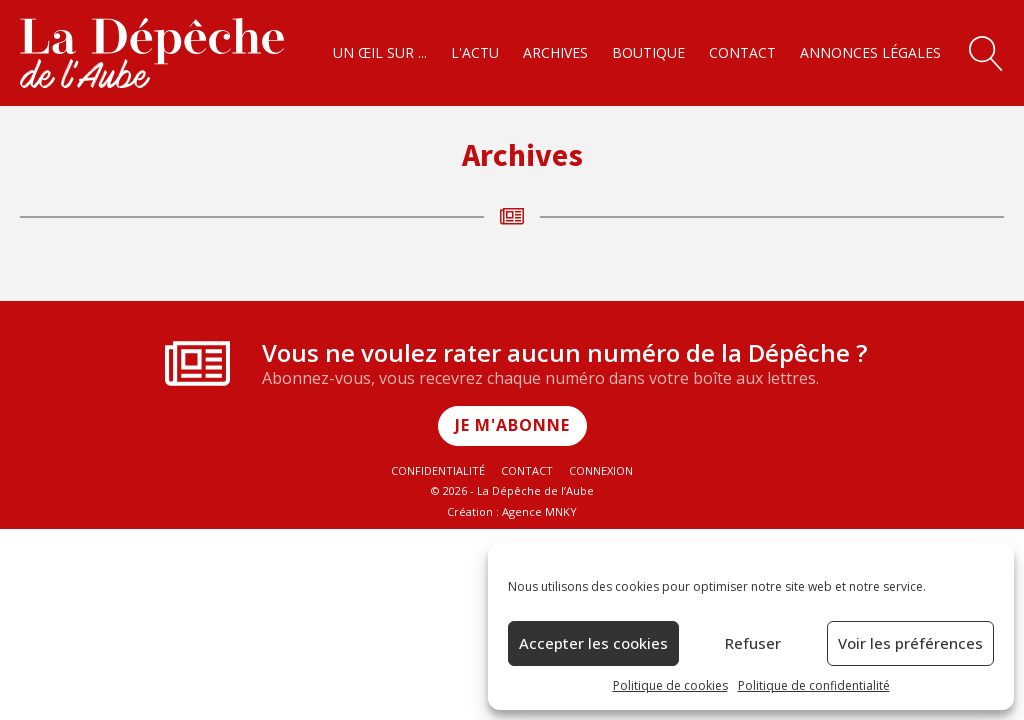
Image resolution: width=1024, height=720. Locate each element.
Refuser (753, 643)
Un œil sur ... (380, 52)
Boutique (648, 52)
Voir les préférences (910, 643)
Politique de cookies (670, 685)
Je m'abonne (512, 425)
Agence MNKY (539, 511)
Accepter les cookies (593, 643)
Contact (742, 52)
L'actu (475, 52)
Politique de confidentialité (814, 685)
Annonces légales (870, 52)
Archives (555, 52)
